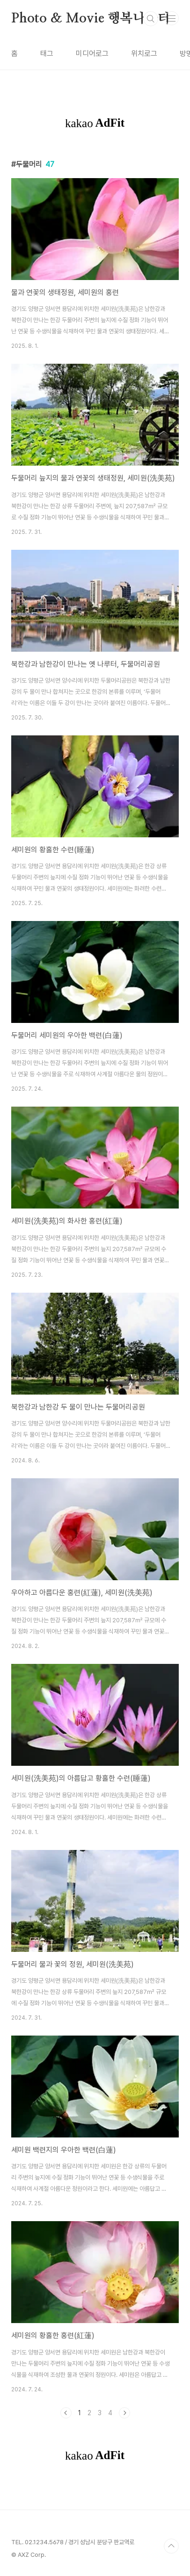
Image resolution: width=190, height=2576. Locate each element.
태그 (46, 53)
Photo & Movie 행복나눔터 (90, 18)
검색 (151, 19)
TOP (171, 2546)
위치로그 (144, 53)
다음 (124, 2412)
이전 (66, 2412)
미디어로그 (92, 53)
